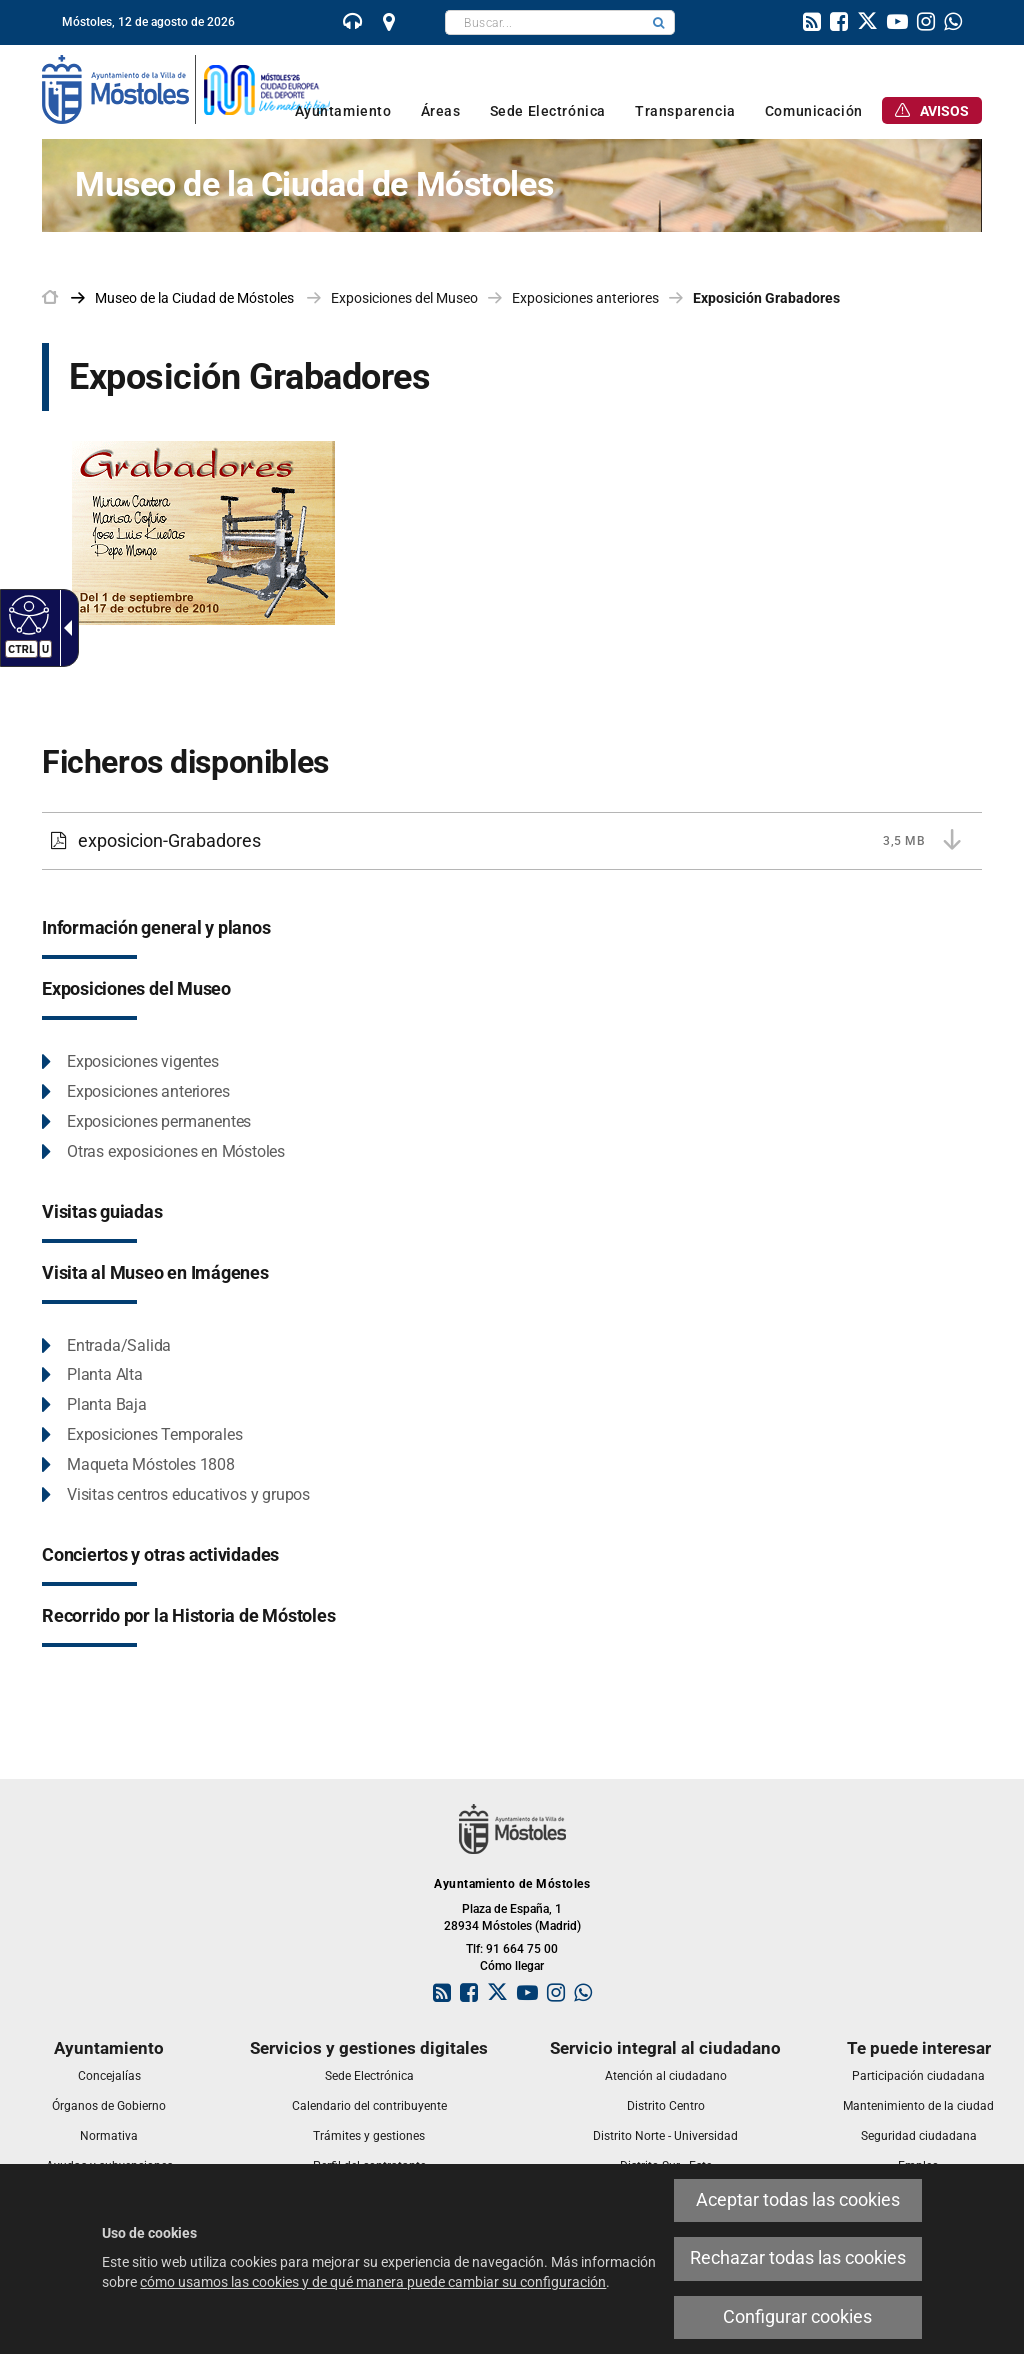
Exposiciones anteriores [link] (585, 298)
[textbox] (544, 22)
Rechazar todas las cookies (798, 2258)
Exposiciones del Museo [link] (404, 298)
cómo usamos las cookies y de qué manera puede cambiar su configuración (373, 2282)
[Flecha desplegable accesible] (64, 628)
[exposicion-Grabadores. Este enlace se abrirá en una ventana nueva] (218, 547)
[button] (659, 22)
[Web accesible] (26, 614)
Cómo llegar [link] (512, 1966)
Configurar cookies (797, 2317)
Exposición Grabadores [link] (766, 298)
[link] (353, 24)
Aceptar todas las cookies (798, 2200)
